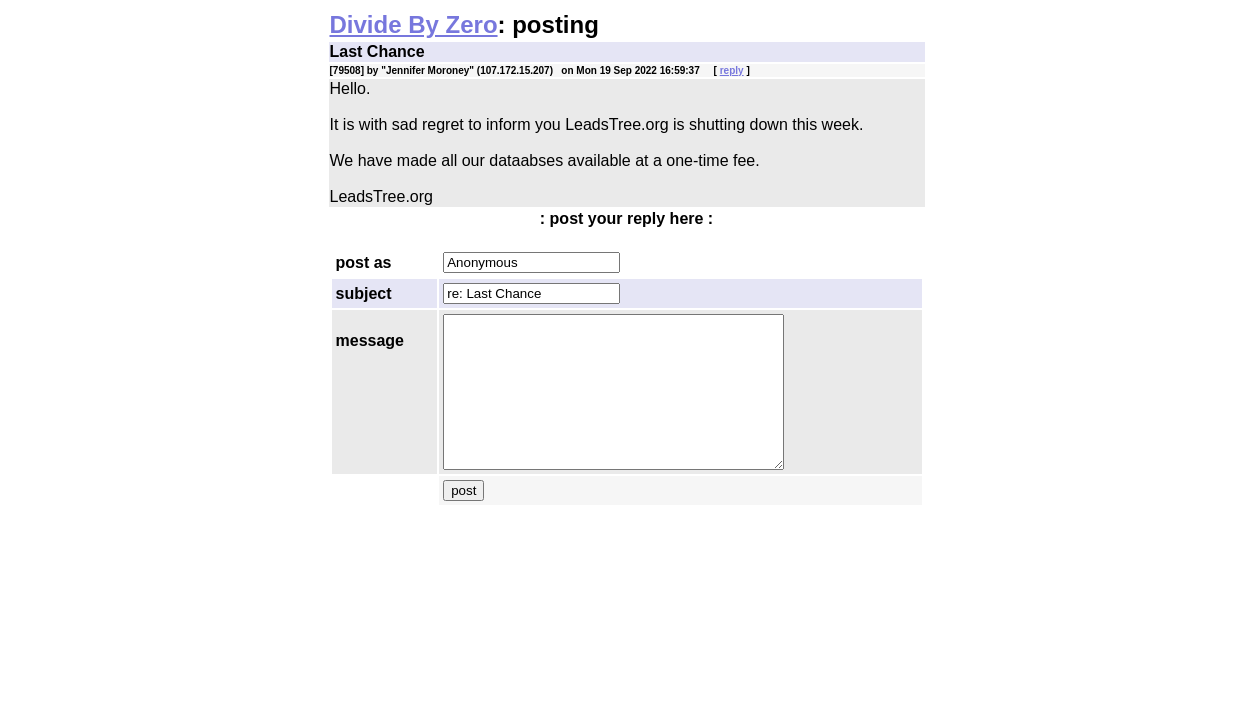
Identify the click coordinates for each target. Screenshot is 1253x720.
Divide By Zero (414, 24)
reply (732, 70)
